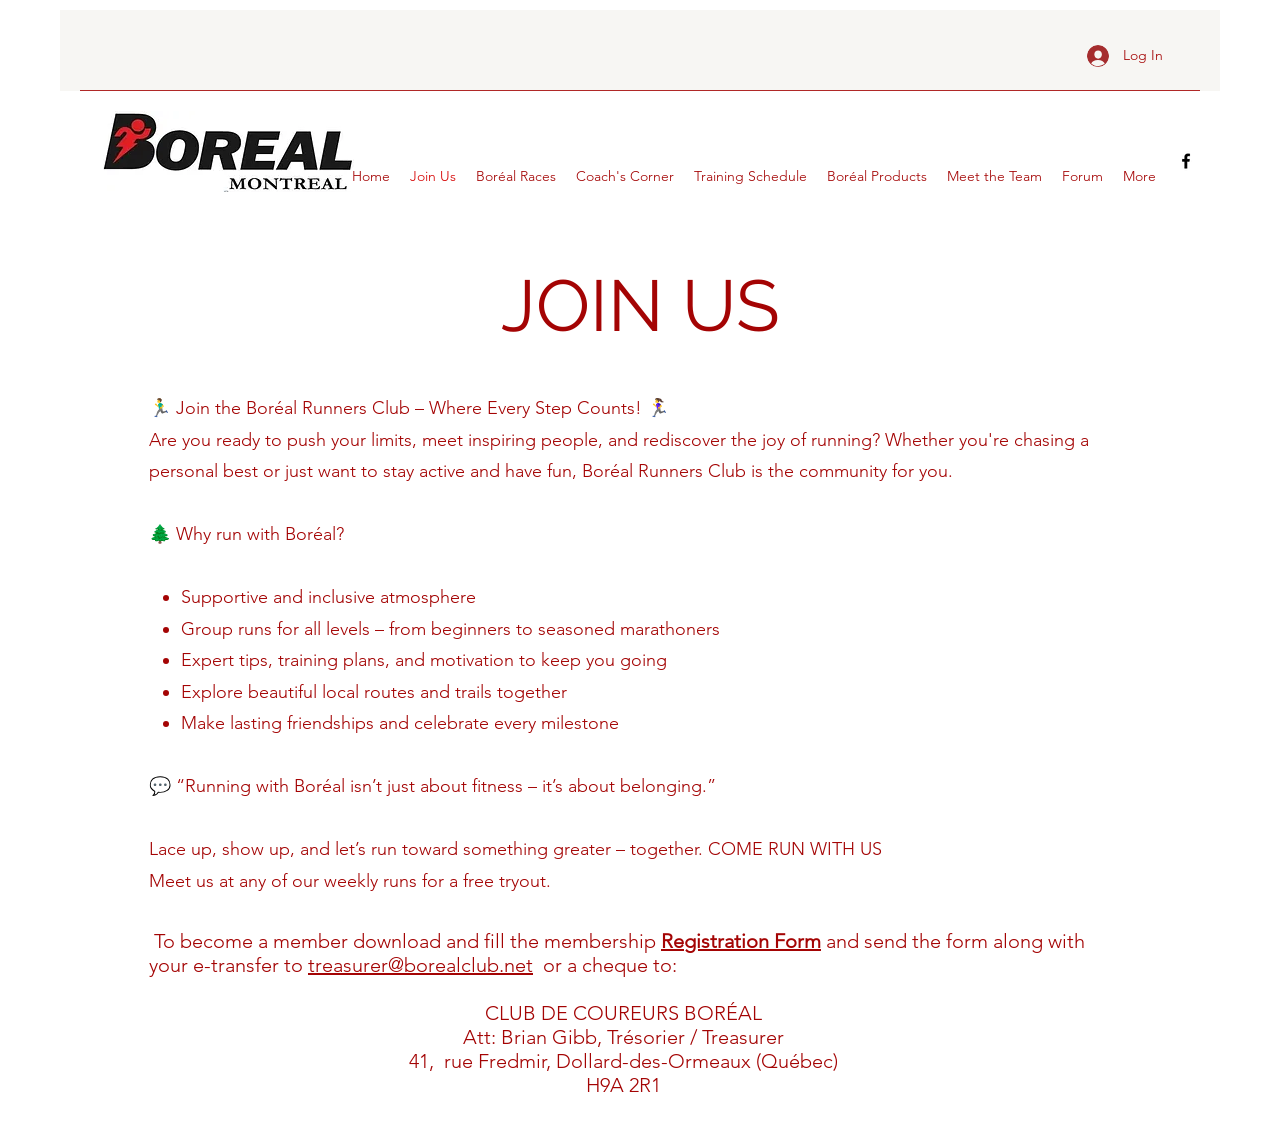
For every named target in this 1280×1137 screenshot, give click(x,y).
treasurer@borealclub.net (420, 965)
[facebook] (1186, 161)
